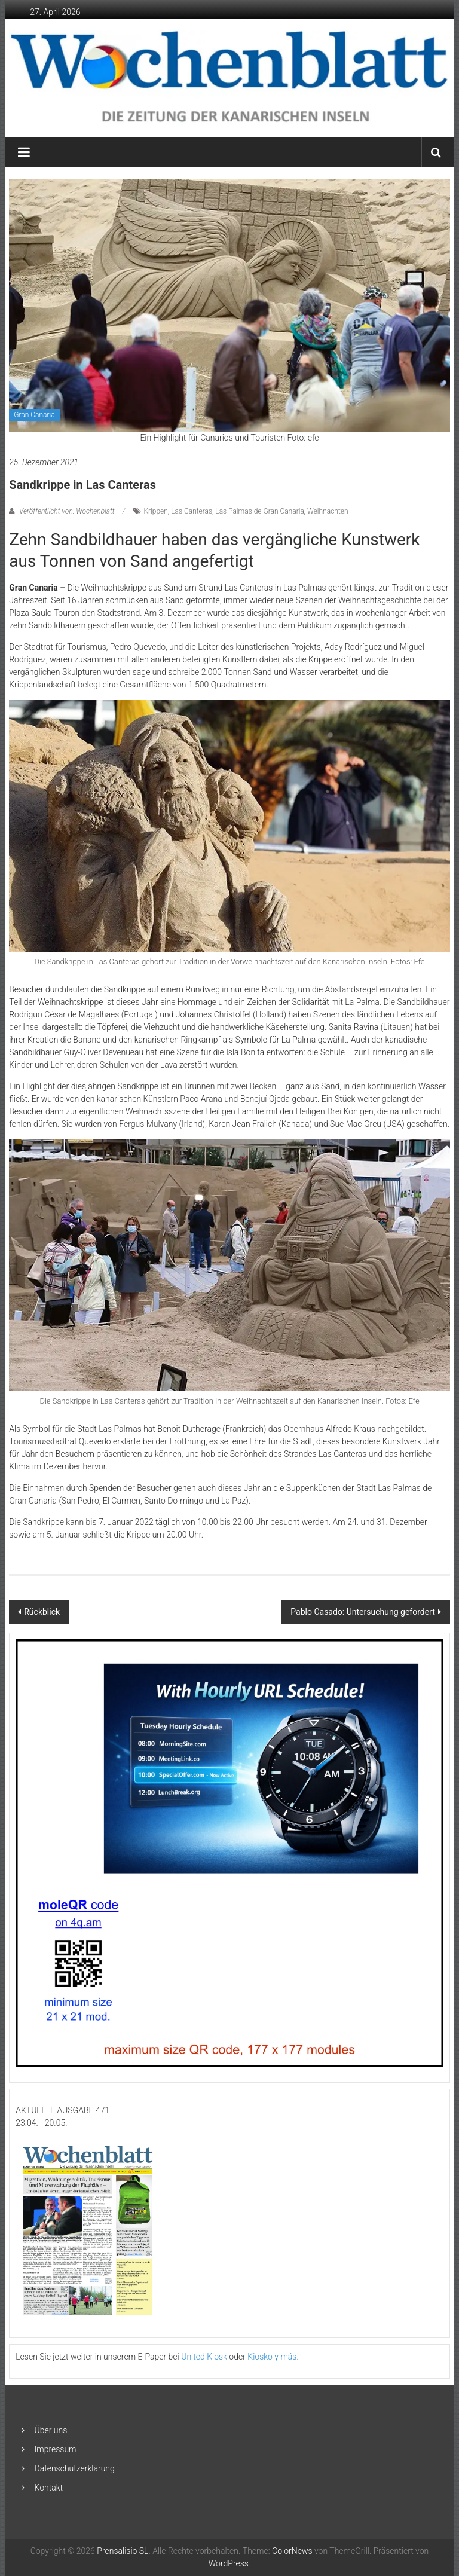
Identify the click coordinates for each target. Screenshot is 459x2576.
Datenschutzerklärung (75, 2468)
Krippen (156, 511)
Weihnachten (327, 511)
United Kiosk (204, 2356)
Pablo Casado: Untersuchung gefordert (362, 1612)
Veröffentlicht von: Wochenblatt (66, 511)
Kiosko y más (271, 2356)
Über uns (51, 2430)
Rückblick (42, 1612)
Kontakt (49, 2487)
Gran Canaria (34, 415)
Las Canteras (191, 511)
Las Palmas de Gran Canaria (259, 511)
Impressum (55, 2449)
